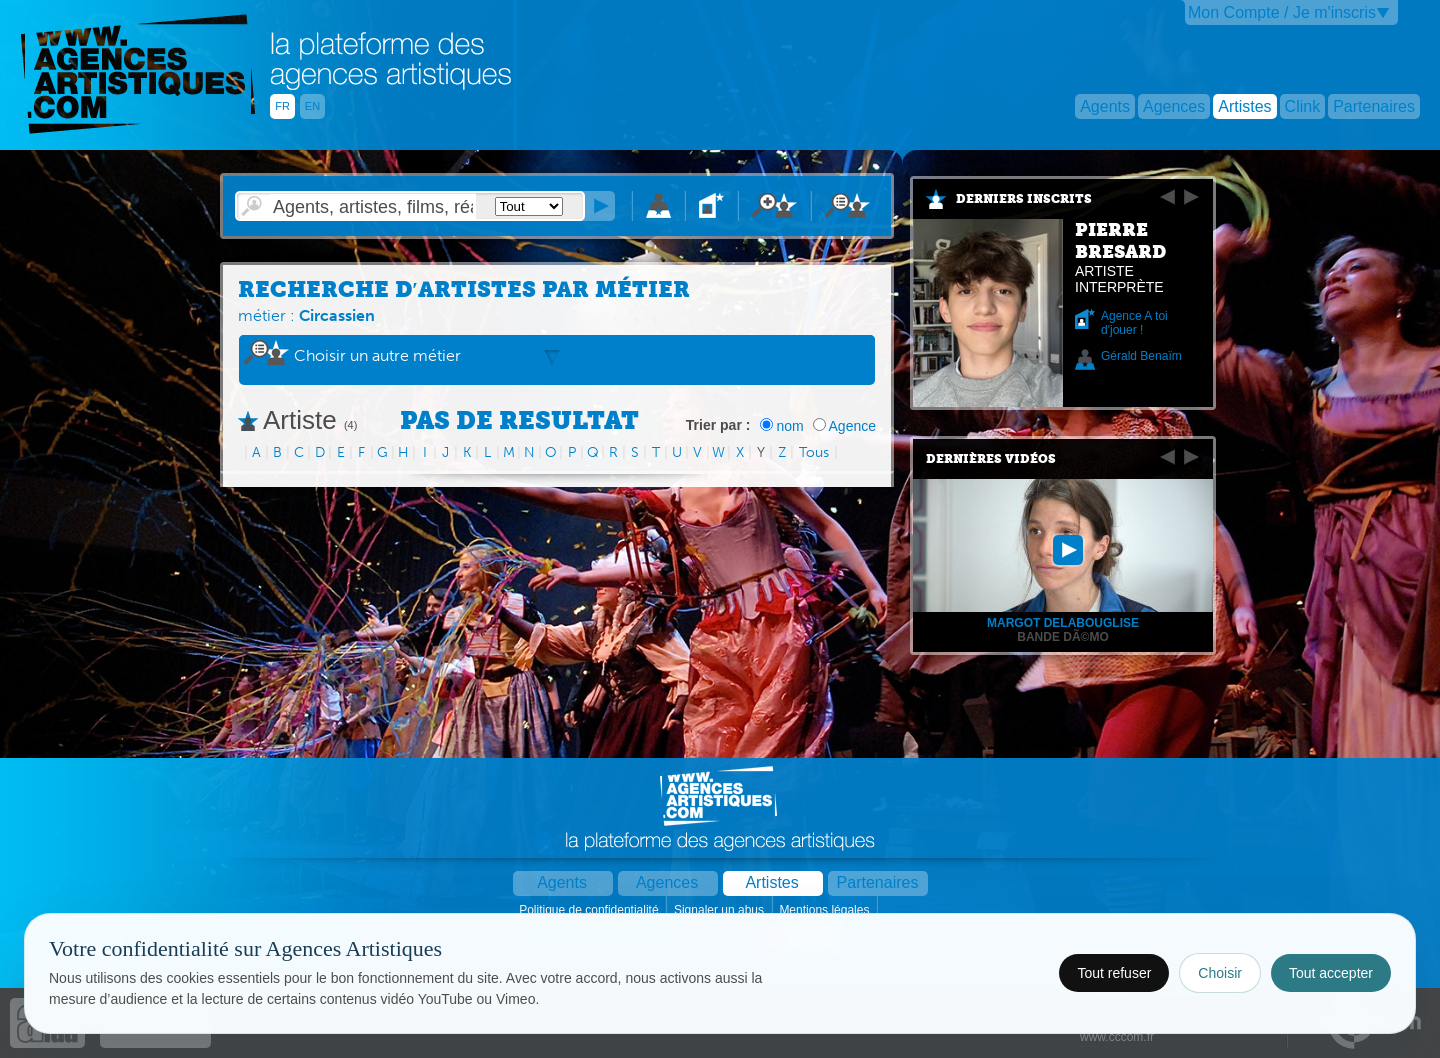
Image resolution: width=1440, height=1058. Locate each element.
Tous (814, 452)
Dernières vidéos (991, 459)
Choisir (1220, 973)
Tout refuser (1114, 973)
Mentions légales (825, 910)
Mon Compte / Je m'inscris (1282, 12)
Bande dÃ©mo (1063, 637)
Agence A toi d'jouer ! (1134, 323)
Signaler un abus (720, 910)
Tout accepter (1331, 973)
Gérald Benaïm (1141, 356)
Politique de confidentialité (590, 910)
